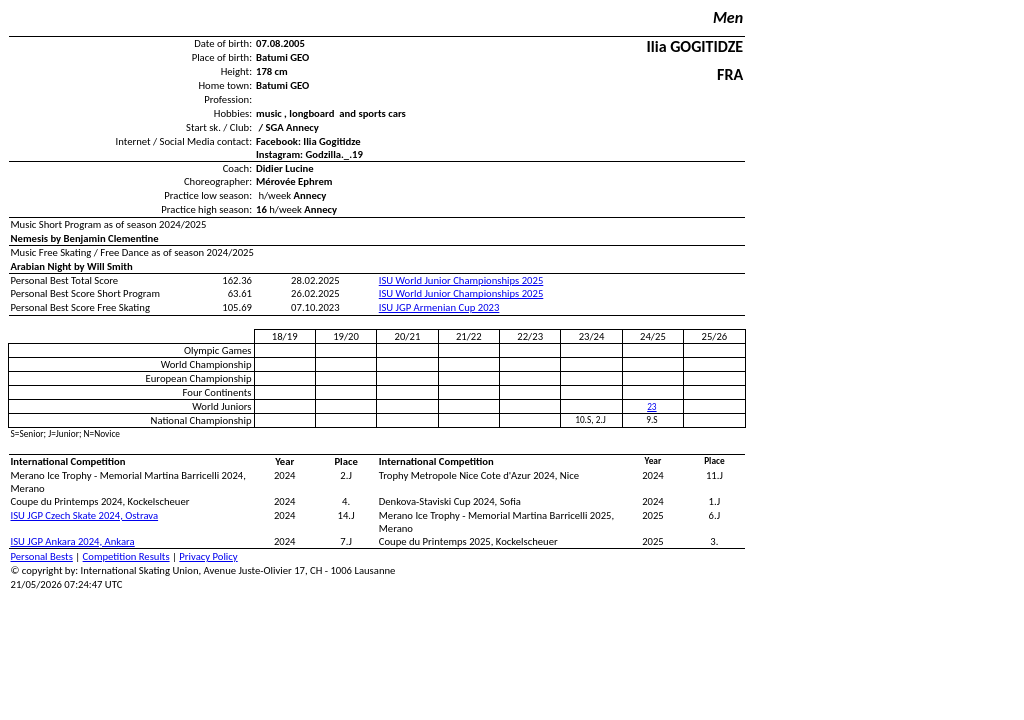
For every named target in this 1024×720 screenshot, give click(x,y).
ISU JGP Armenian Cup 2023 (439, 307)
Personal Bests (42, 556)
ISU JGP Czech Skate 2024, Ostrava (85, 515)
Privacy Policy (208, 556)
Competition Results (126, 556)
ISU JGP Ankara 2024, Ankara (73, 541)
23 (651, 407)
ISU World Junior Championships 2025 (461, 280)
